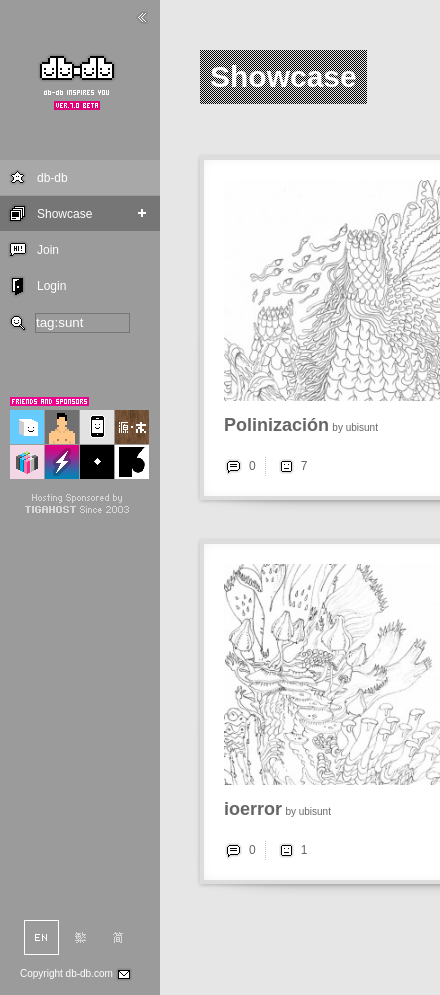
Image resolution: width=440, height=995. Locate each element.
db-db (52, 178)
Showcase (64, 214)
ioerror (253, 809)
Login (51, 286)
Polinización (276, 425)
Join (48, 250)
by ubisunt (355, 427)
